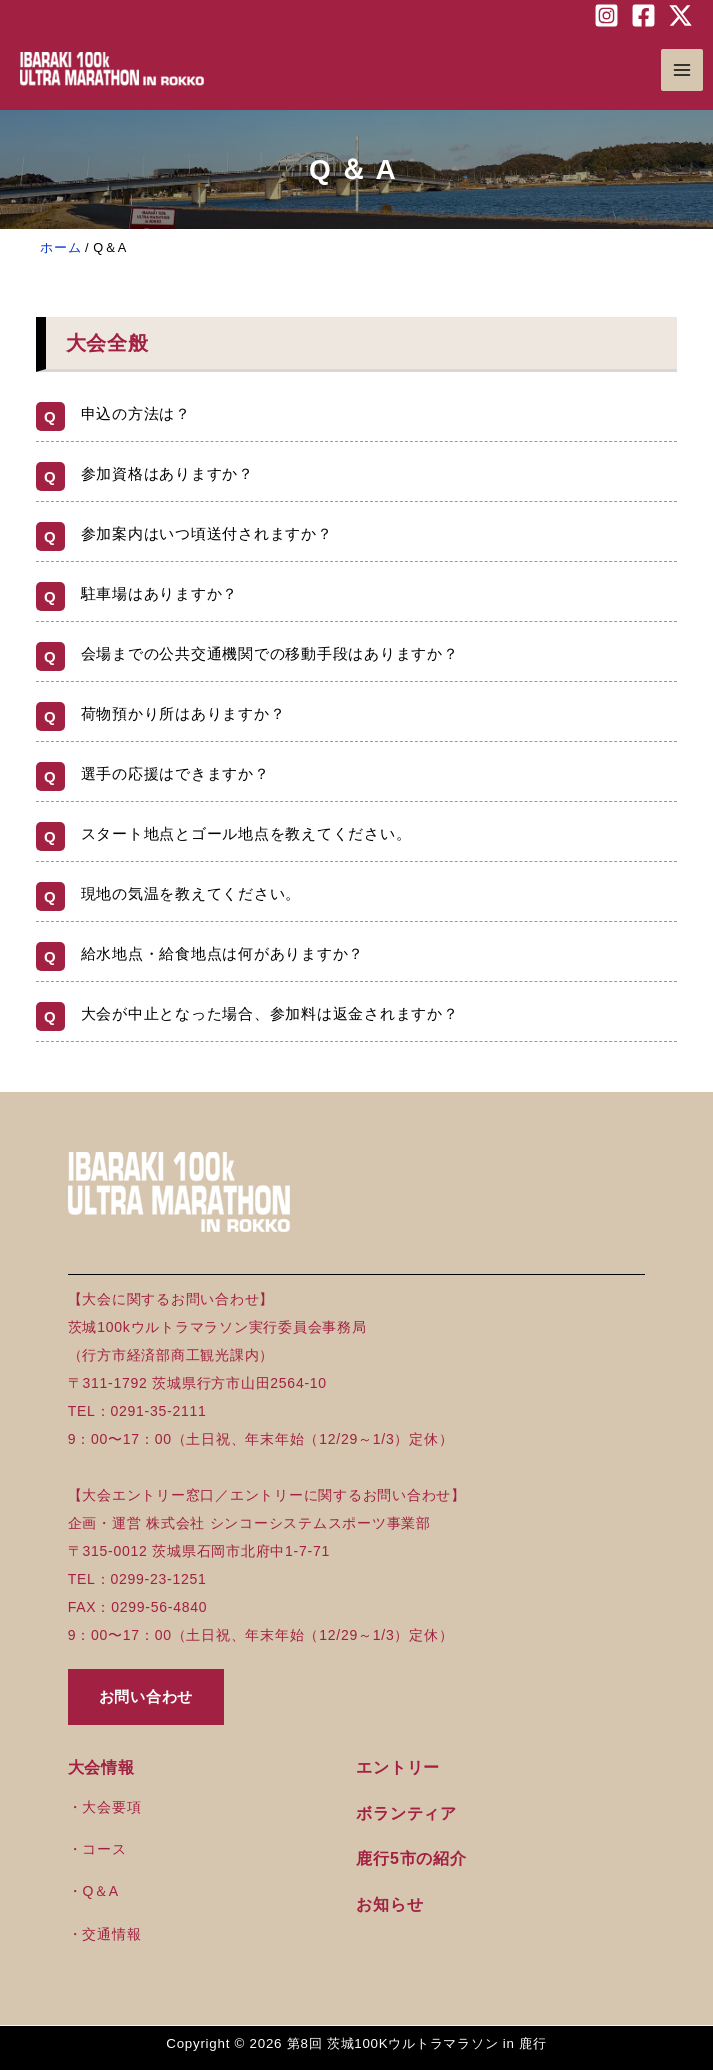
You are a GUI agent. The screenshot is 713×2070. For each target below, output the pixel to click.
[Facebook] (643, 15)
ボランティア (406, 1813)
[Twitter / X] (680, 15)
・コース (97, 1849)
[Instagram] (606, 15)
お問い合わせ (146, 1696)
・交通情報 (105, 1934)
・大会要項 (105, 1807)
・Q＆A (93, 1891)
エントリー (398, 1767)
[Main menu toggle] (682, 70)
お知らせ (389, 1904)
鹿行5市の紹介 (411, 1858)
